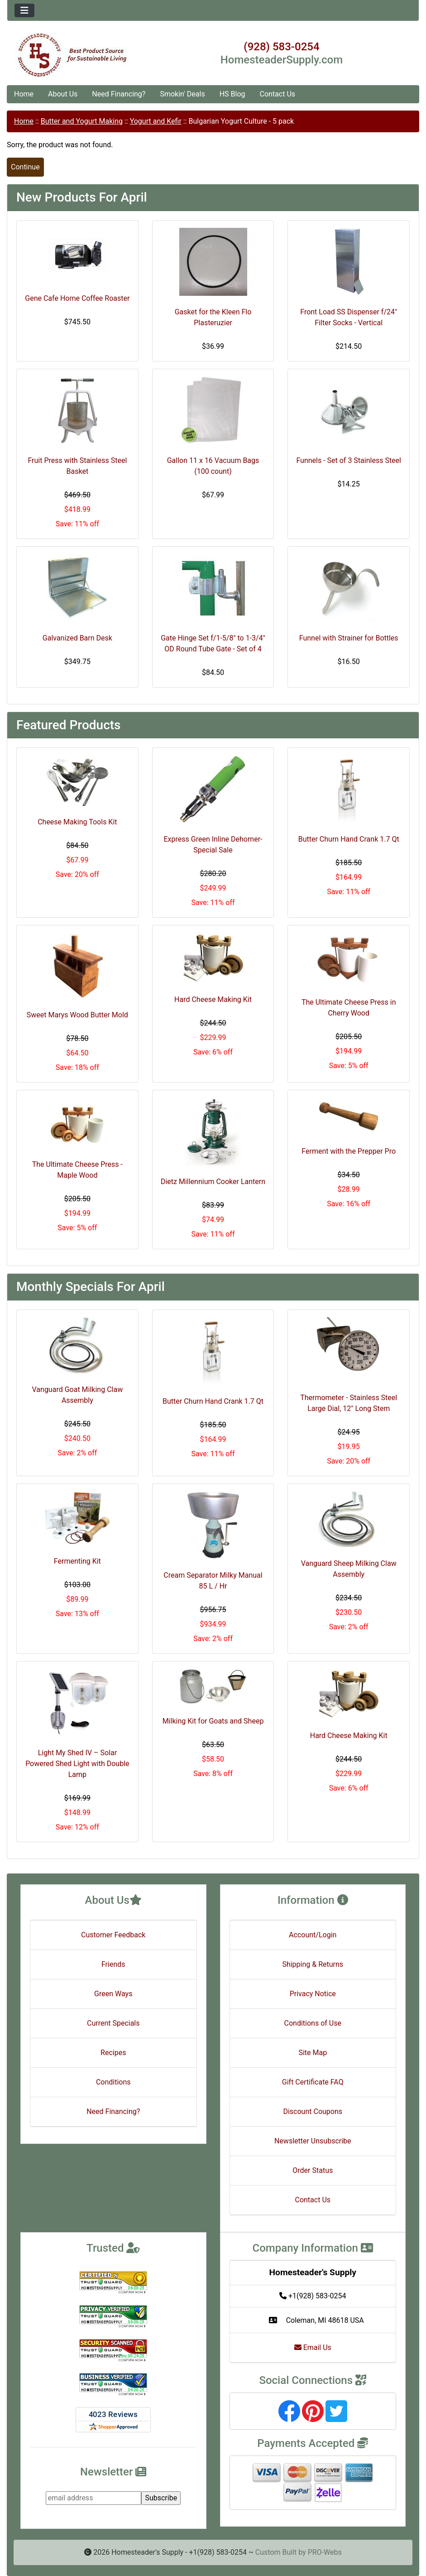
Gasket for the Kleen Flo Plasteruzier (213, 317)
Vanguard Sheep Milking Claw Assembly (349, 1569)
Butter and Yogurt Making (82, 121)
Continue (25, 167)
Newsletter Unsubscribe (312, 2141)
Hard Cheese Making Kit (213, 999)
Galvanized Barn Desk (77, 638)
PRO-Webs (325, 2552)
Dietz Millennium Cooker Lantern (213, 1181)
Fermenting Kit (77, 1561)
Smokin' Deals (182, 94)
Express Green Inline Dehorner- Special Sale (213, 844)
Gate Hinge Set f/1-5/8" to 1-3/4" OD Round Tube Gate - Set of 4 (213, 643)
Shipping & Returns (312, 1964)
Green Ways (113, 1993)
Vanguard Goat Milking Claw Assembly (77, 1395)
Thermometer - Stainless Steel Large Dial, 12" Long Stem (348, 1403)
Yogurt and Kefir (156, 121)
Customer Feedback (113, 1935)
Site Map (312, 2052)
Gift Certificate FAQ (313, 2082)
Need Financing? (118, 94)
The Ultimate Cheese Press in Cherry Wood (349, 1007)
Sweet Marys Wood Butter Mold (77, 1015)
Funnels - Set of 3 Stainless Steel (348, 460)
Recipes (113, 2052)
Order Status (312, 2170)
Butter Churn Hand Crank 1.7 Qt (348, 839)
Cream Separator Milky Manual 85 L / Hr (212, 1580)
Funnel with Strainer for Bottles (348, 638)
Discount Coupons (312, 2111)
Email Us (312, 2347)
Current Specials (113, 2023)
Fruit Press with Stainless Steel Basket (77, 466)
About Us (62, 94)
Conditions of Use (312, 2023)
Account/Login (312, 1935)
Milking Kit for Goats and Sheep (213, 1721)
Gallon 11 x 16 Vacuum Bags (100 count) (213, 466)
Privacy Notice (313, 1993)
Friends (113, 1964)
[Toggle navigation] (24, 10)
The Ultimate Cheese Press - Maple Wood (77, 1170)
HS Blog (232, 94)
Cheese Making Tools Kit (77, 822)
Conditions (113, 2082)
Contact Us (278, 94)
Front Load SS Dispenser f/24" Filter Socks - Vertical (348, 317)
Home (24, 94)
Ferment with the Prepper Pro (349, 1151)
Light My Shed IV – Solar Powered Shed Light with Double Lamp (77, 1763)
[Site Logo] (76, 55)
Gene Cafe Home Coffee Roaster (77, 298)
